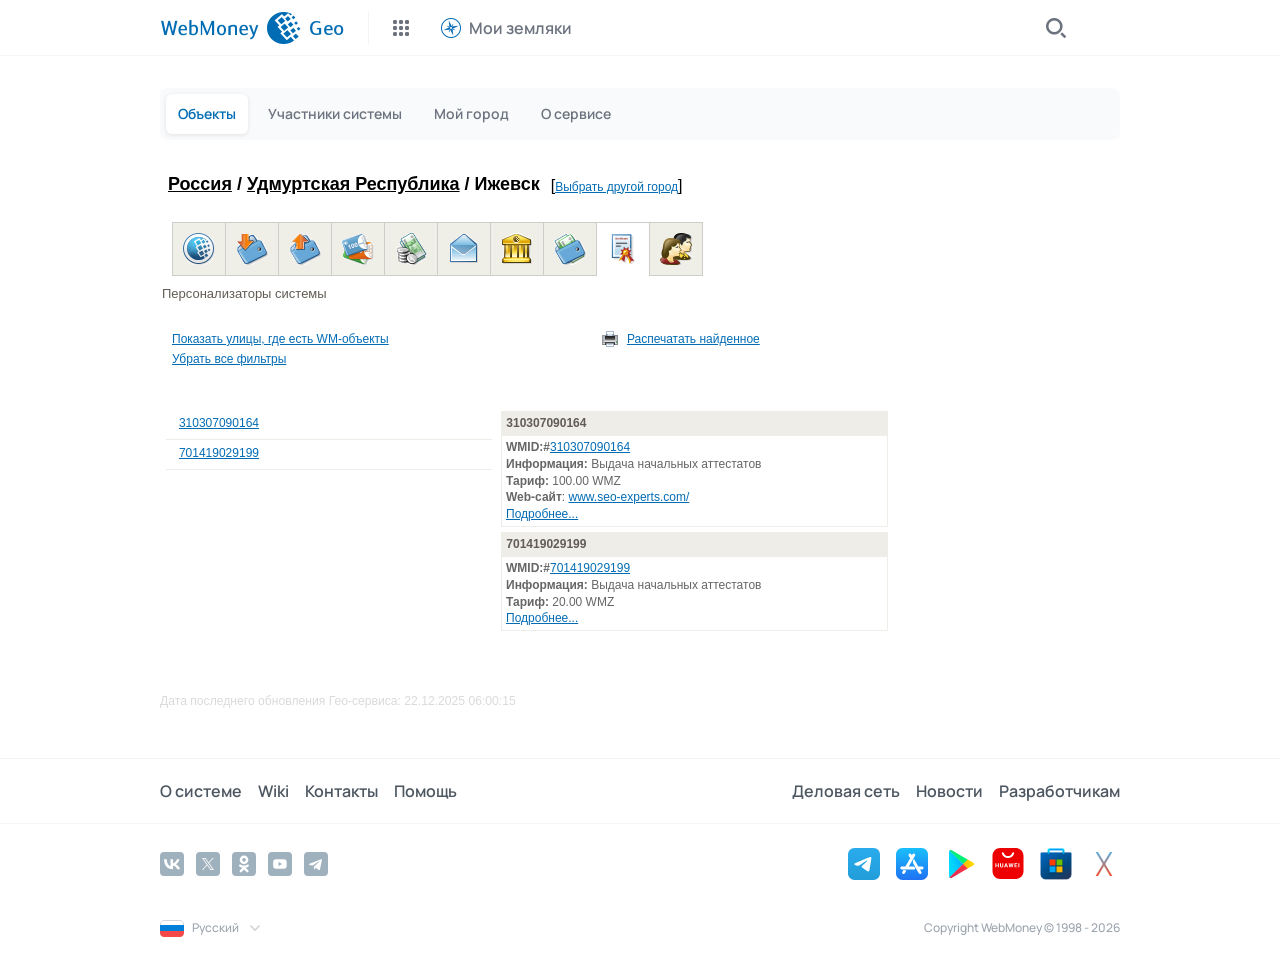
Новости (949, 791)
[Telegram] (316, 864)
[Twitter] (208, 864)
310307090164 (219, 423)
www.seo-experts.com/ (629, 497)
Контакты (341, 791)
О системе (201, 791)
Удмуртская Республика (353, 184)
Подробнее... (542, 514)
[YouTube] (280, 864)
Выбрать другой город (616, 187)
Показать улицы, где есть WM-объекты (280, 339)
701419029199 (219, 453)
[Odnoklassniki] (244, 864)
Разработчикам (1059, 791)
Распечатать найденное (693, 339)
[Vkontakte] (172, 864)
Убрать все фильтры (229, 359)
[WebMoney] (230, 28)
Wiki (273, 791)
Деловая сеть (846, 791)
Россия (200, 184)
